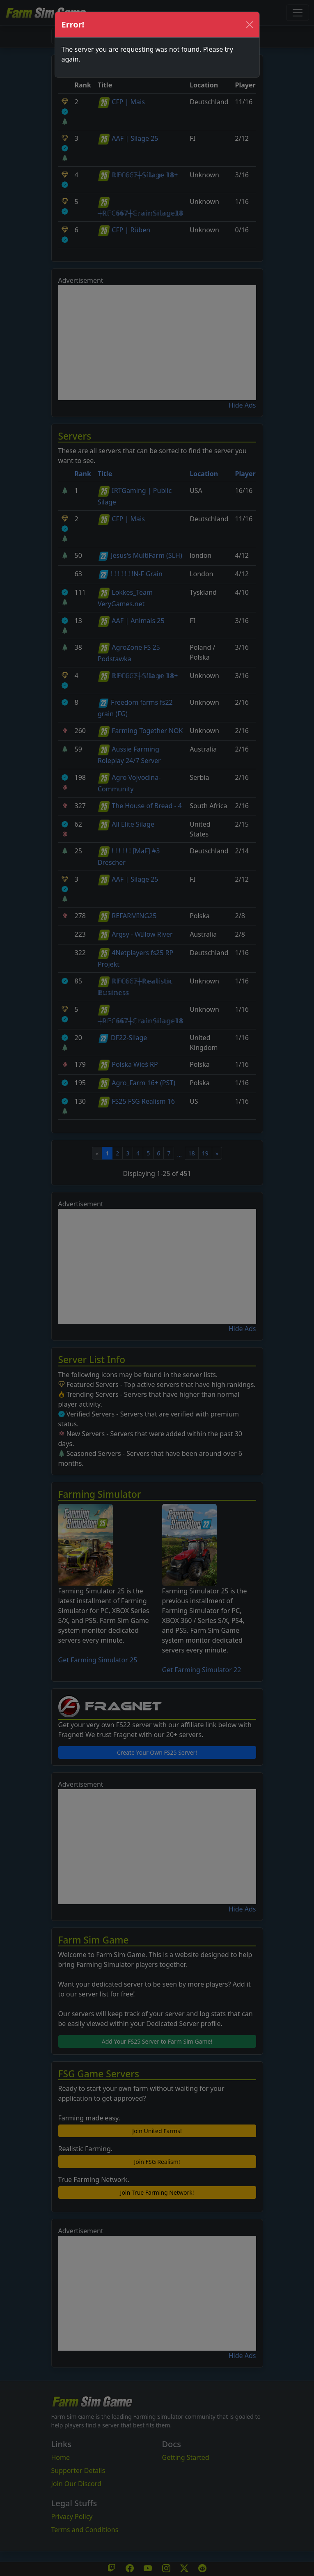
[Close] (249, 24)
